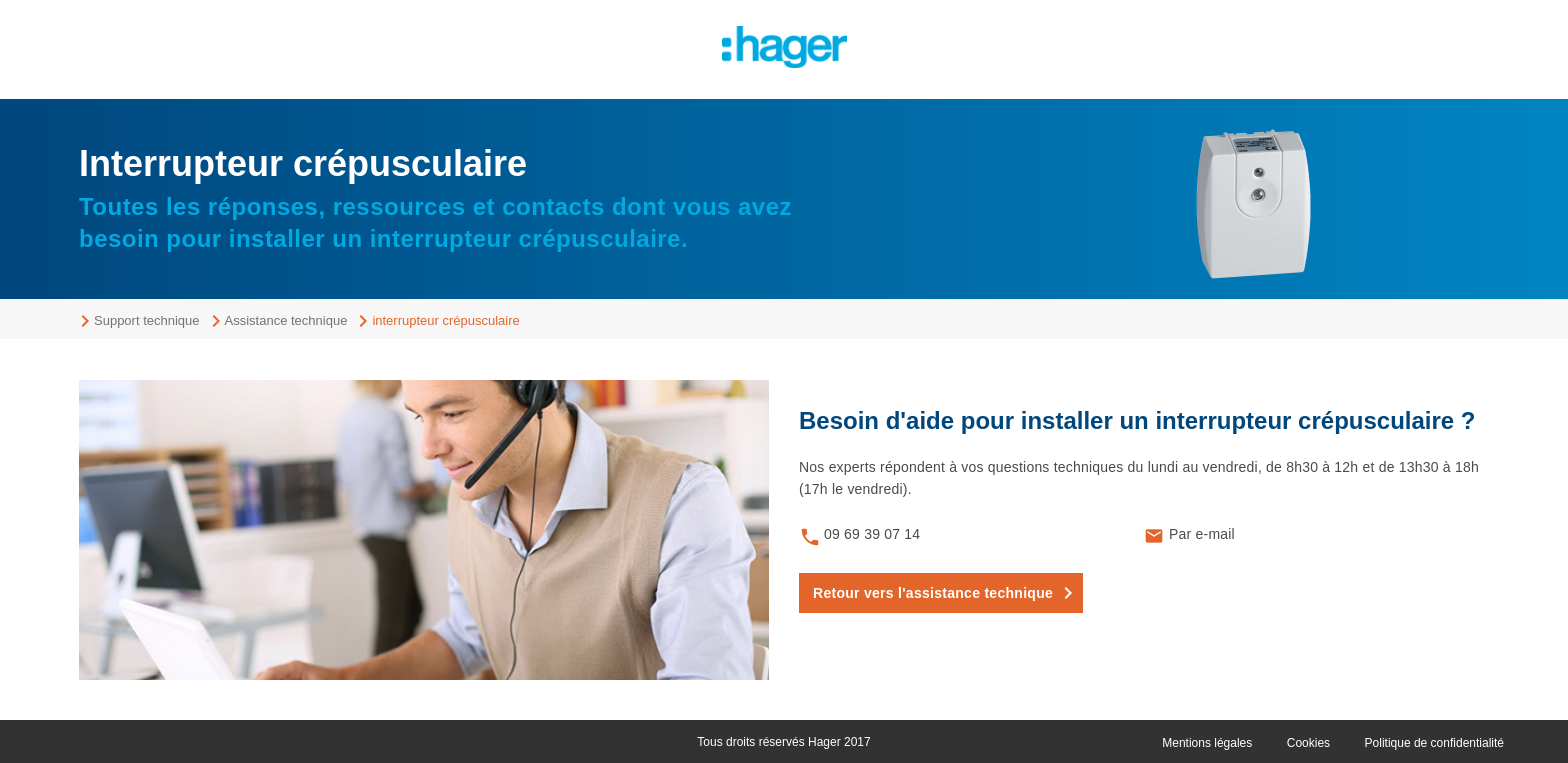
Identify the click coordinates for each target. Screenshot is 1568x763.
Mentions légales (1207, 743)
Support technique (147, 320)
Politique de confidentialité (1434, 743)
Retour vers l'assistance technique (933, 593)
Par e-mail (1202, 534)
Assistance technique (286, 320)
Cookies (1308, 743)
